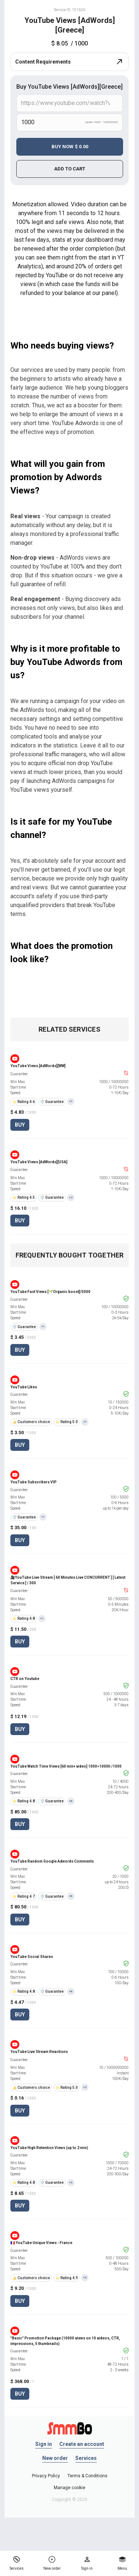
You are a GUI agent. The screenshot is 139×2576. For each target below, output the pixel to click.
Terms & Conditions (87, 2475)
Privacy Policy (46, 2475)
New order (55, 2458)
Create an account (81, 2444)
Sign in (43, 2444)
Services (86, 2458)
